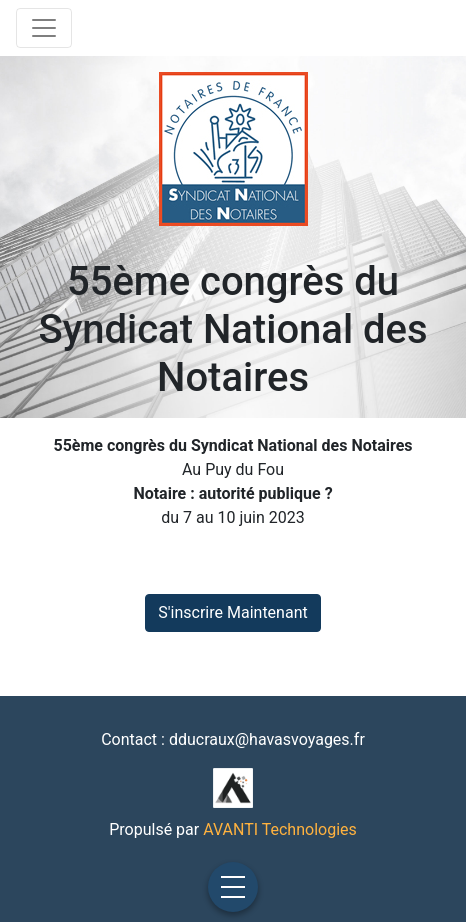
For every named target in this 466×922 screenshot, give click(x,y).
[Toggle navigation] (44, 28)
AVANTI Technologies (280, 829)
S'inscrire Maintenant (232, 612)
